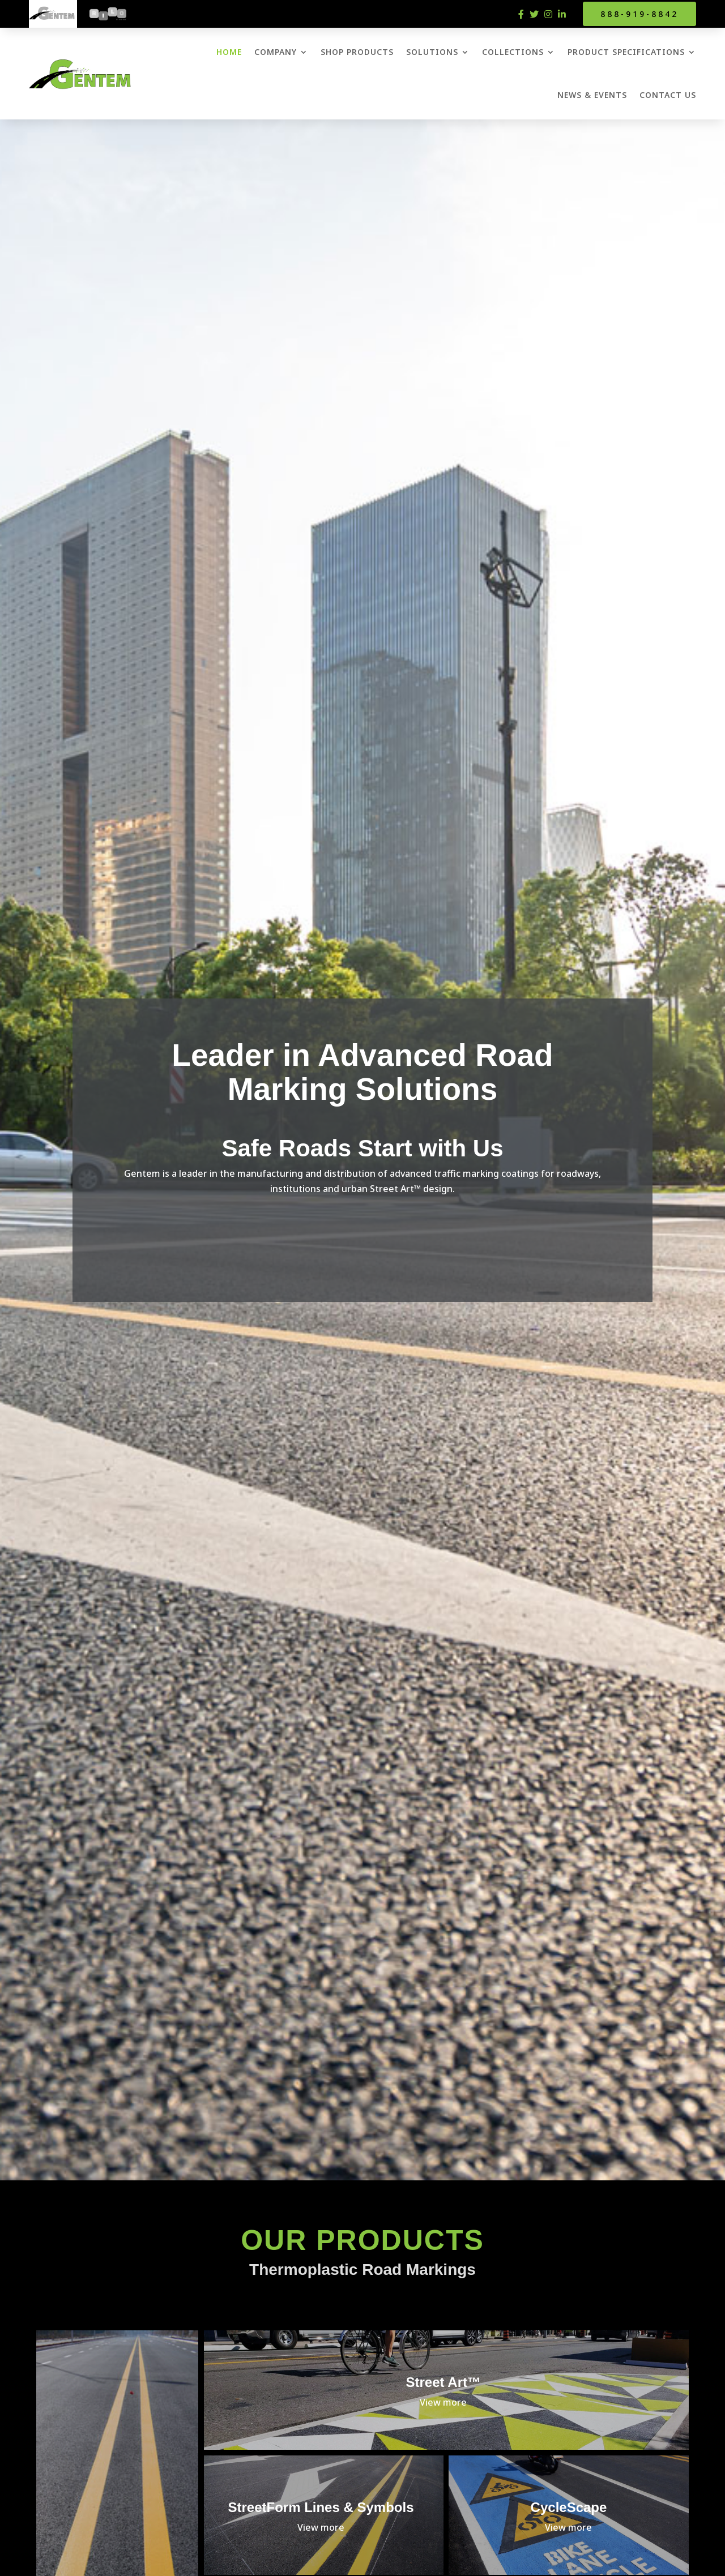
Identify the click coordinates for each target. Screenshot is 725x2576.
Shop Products (357, 51)
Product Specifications (626, 51)
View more (443, 2402)
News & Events (592, 94)
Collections (513, 51)
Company (275, 51)
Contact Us (667, 94)
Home (229, 51)
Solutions (432, 51)
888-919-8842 (639, 13)
